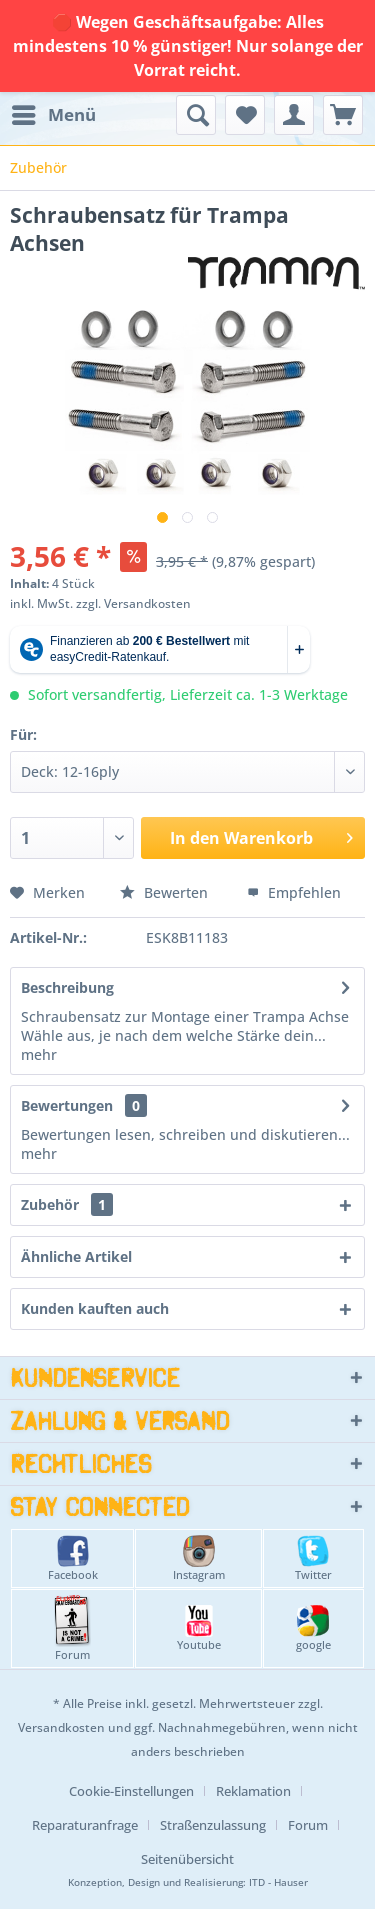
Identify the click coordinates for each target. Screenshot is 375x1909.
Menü (54, 112)
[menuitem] (53, 115)
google (313, 1628)
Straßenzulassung (213, 1825)
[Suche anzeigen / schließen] (196, 115)
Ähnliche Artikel (76, 1256)
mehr (39, 1054)
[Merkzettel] (245, 115)
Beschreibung (67, 987)
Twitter (313, 1558)
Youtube (199, 1628)
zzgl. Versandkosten (133, 603)
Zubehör (67, 1204)
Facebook (73, 1558)
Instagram (199, 1558)
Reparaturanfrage (85, 1825)
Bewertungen (67, 1105)
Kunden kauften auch (95, 1308)
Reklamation (253, 1791)
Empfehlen (294, 892)
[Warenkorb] (343, 115)
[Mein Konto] (294, 115)
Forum (72, 1628)
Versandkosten (61, 1727)
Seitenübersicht (187, 1859)
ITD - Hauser (278, 1882)
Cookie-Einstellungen (131, 1791)
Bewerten (166, 892)
